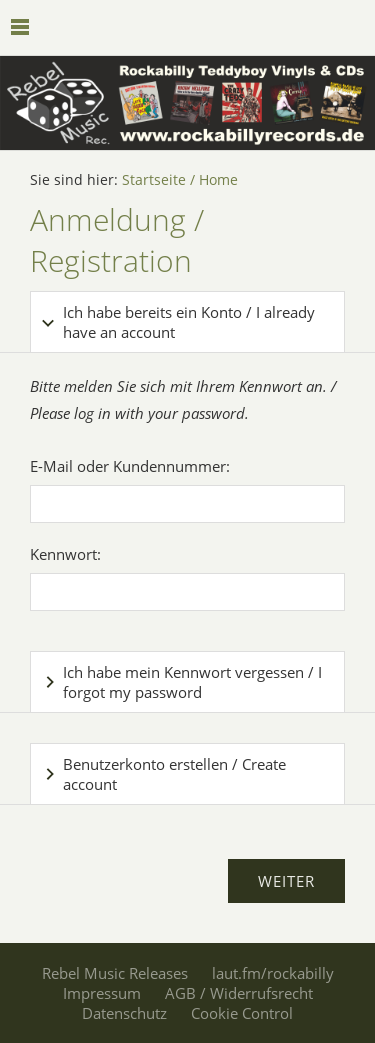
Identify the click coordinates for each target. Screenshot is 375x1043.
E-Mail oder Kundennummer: (130, 466)
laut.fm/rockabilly (273, 973)
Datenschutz (124, 1013)
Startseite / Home (180, 180)
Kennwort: (65, 554)
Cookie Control (242, 1013)
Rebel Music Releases (115, 973)
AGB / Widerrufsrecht (239, 993)
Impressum (102, 993)
